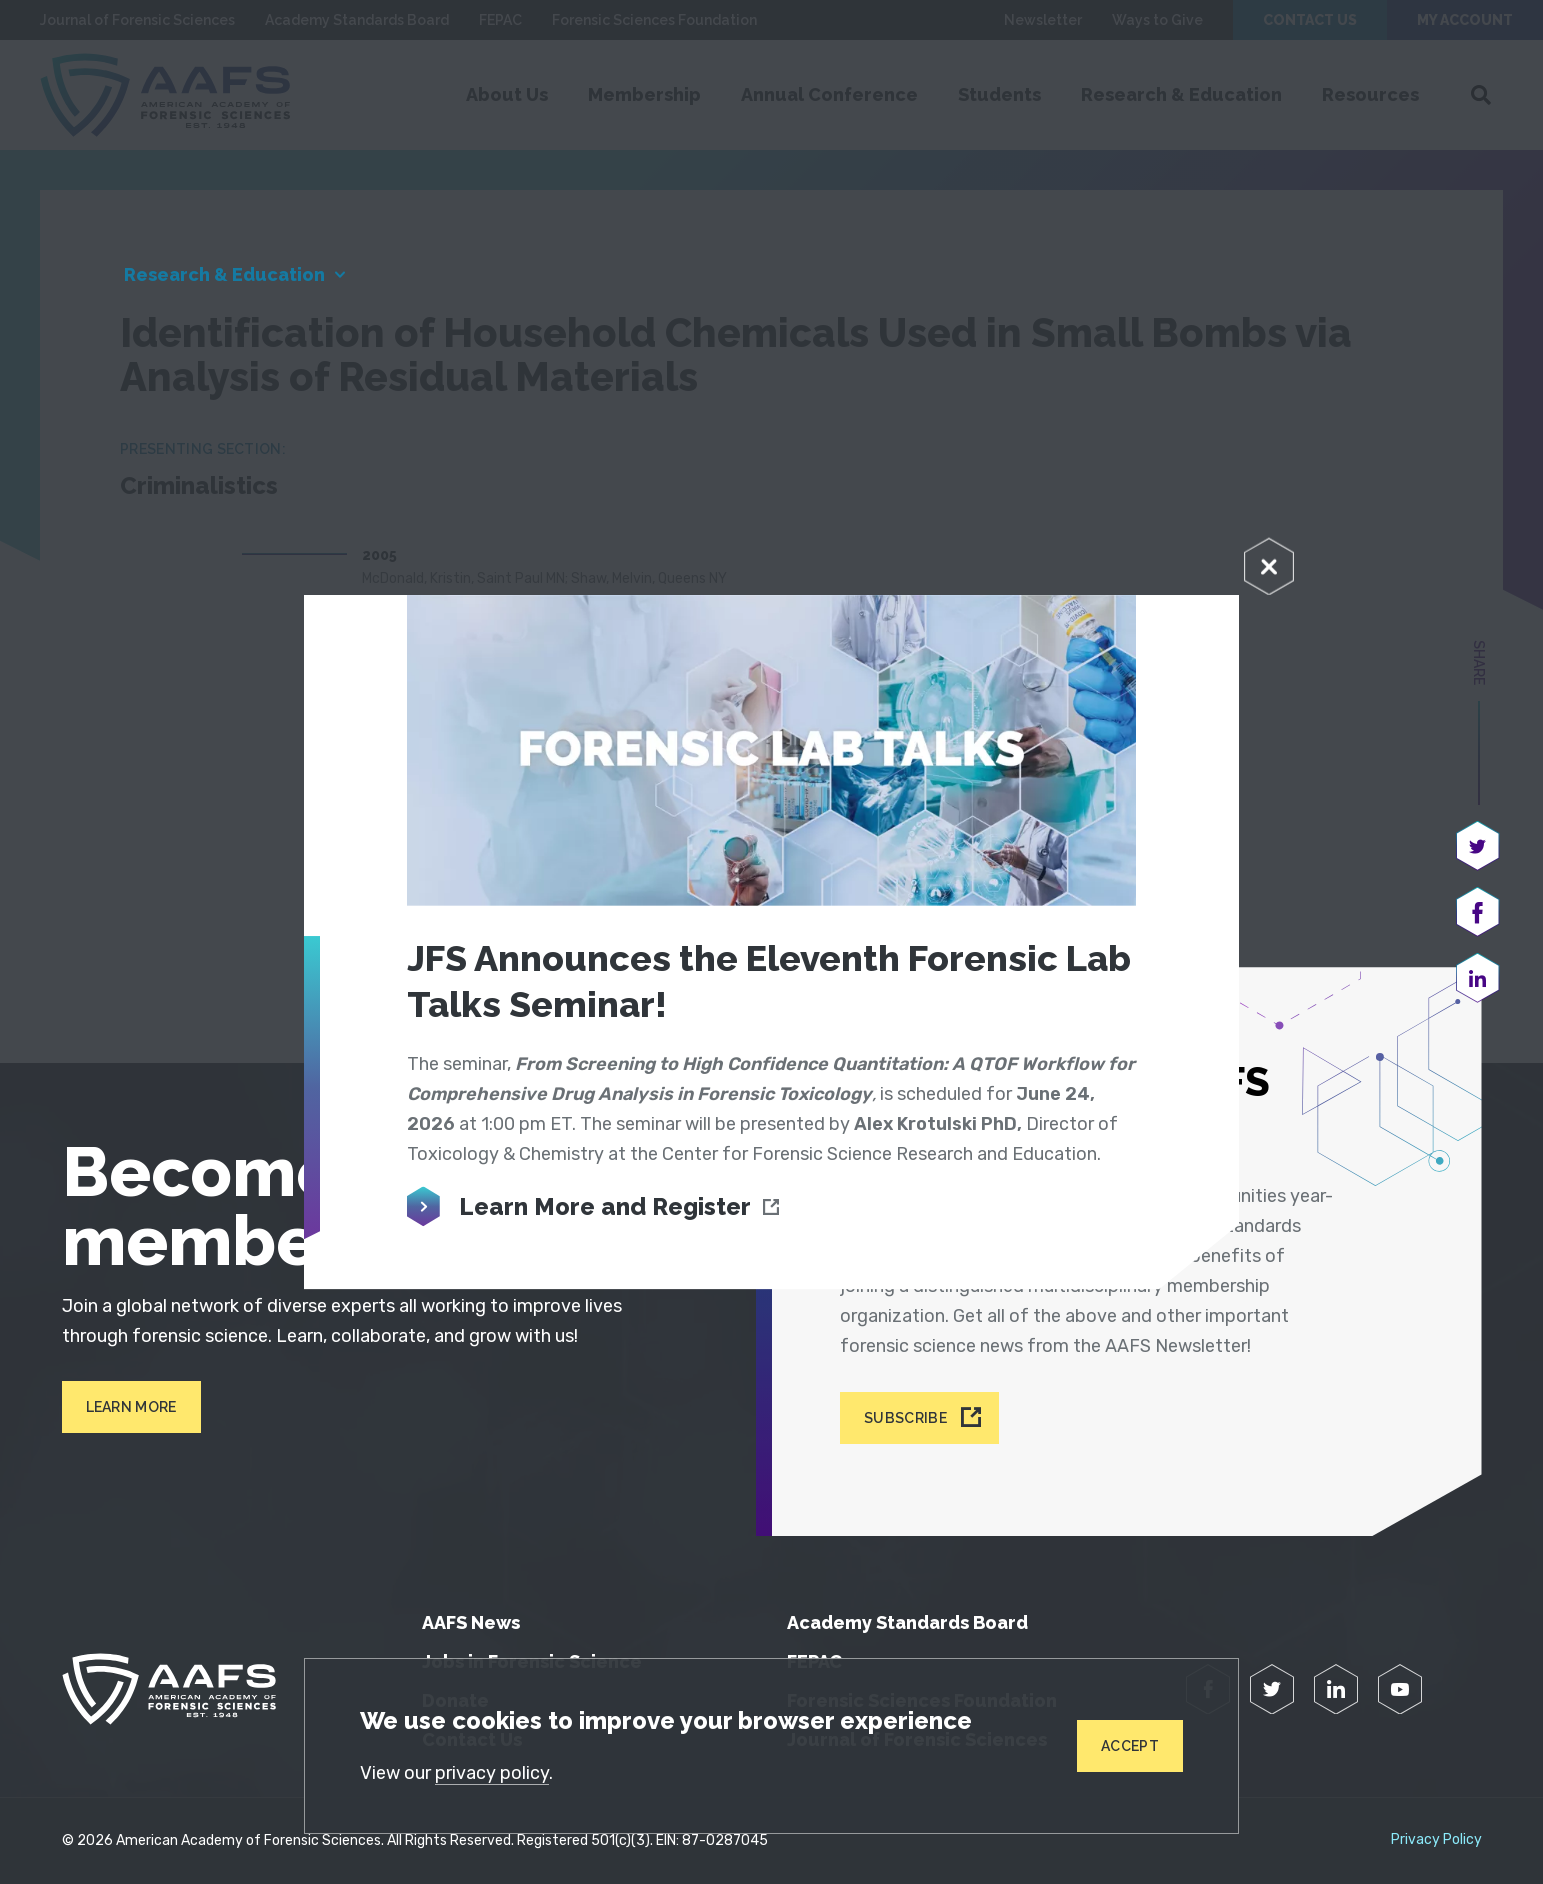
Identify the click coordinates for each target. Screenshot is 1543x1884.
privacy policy (492, 1773)
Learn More (131, 1407)
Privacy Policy (1436, 1840)
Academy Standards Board (907, 1622)
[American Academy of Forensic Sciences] (169, 1689)
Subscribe (905, 1418)
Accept (1130, 1746)
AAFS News (471, 1622)
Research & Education (224, 274)
